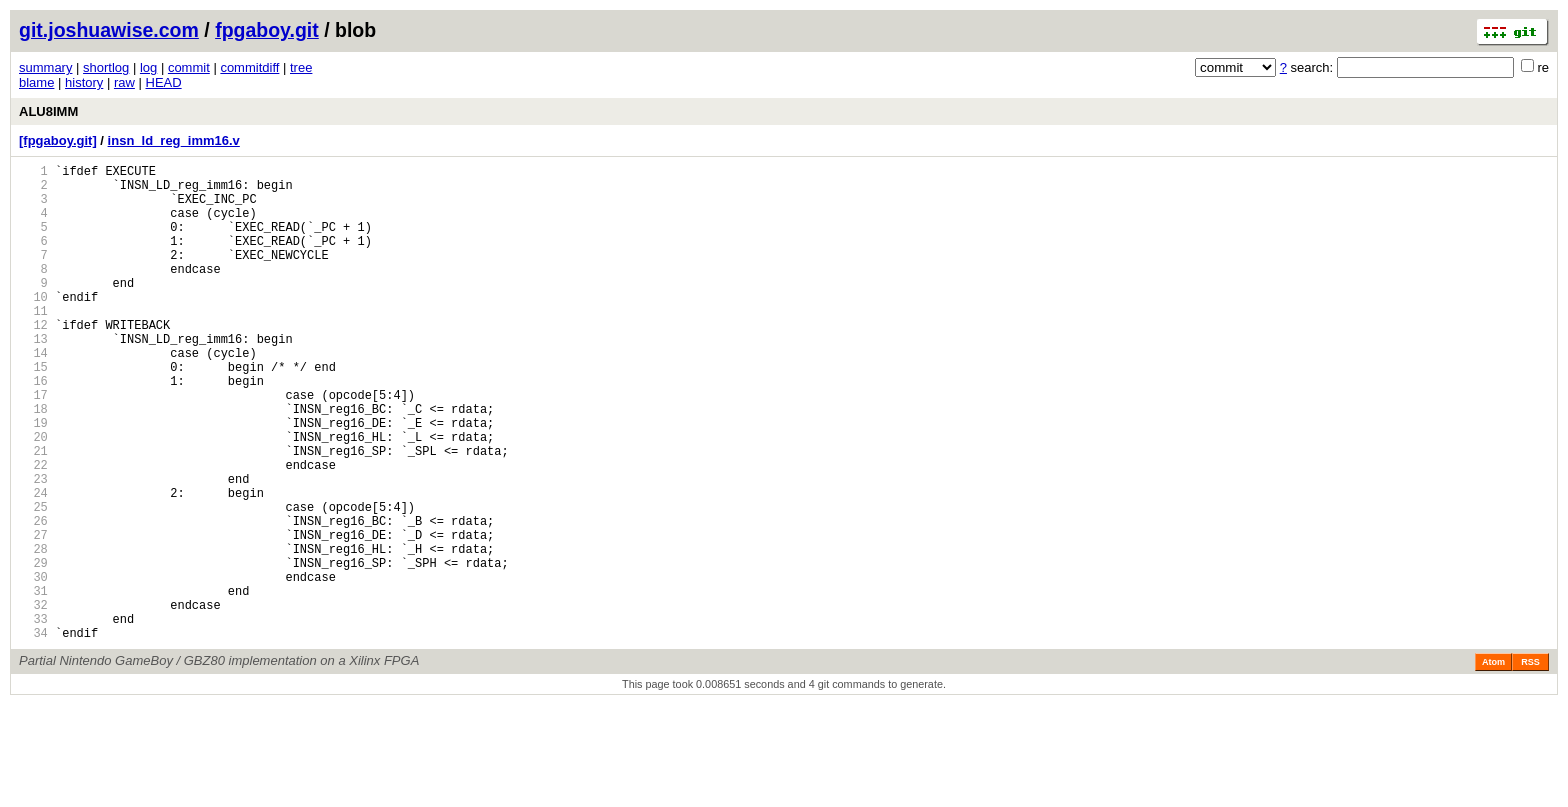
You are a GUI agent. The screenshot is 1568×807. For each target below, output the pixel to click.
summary (45, 67)
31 (33, 683)
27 (33, 615)
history (84, 82)
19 (33, 479)
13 (33, 377)
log (148, 67)
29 (33, 649)
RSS (1530, 764)
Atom (1493, 764)
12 (33, 360)
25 (33, 581)
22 (33, 530)
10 (33, 326)
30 (33, 666)
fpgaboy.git (267, 30)
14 (33, 394)
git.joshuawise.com (109, 30)
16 (33, 428)
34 (33, 734)
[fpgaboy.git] (58, 140)
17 (33, 445)
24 (33, 564)
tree (301, 67)
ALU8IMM (48, 111)
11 (33, 343)
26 (33, 598)
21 (33, 513)
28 (33, 632)
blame (36, 82)
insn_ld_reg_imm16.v (174, 140)
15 (33, 411)
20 (33, 496)
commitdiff (249, 67)
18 (33, 462)
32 (33, 700)
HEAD (164, 82)
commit (189, 67)
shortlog (106, 67)
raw (124, 82)
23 (33, 547)
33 (33, 717)
